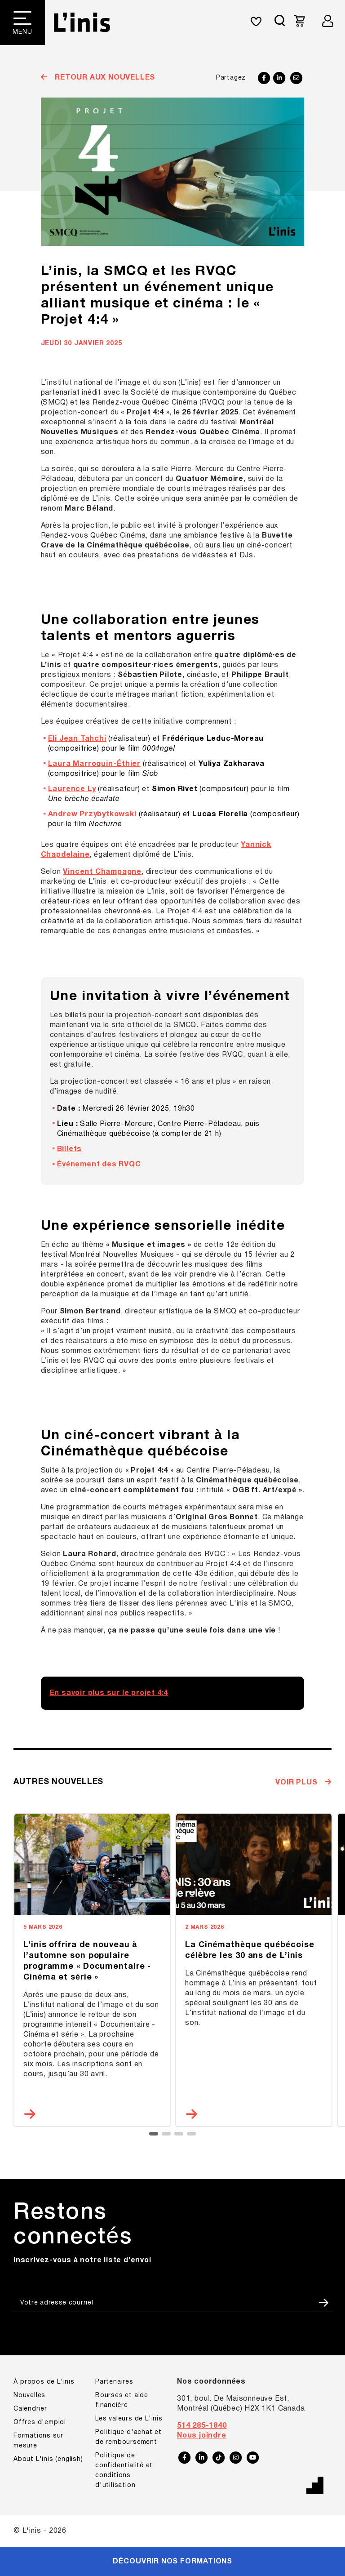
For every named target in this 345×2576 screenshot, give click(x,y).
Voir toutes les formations (84, 738)
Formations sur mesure (75, 760)
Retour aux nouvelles (104, 78)
